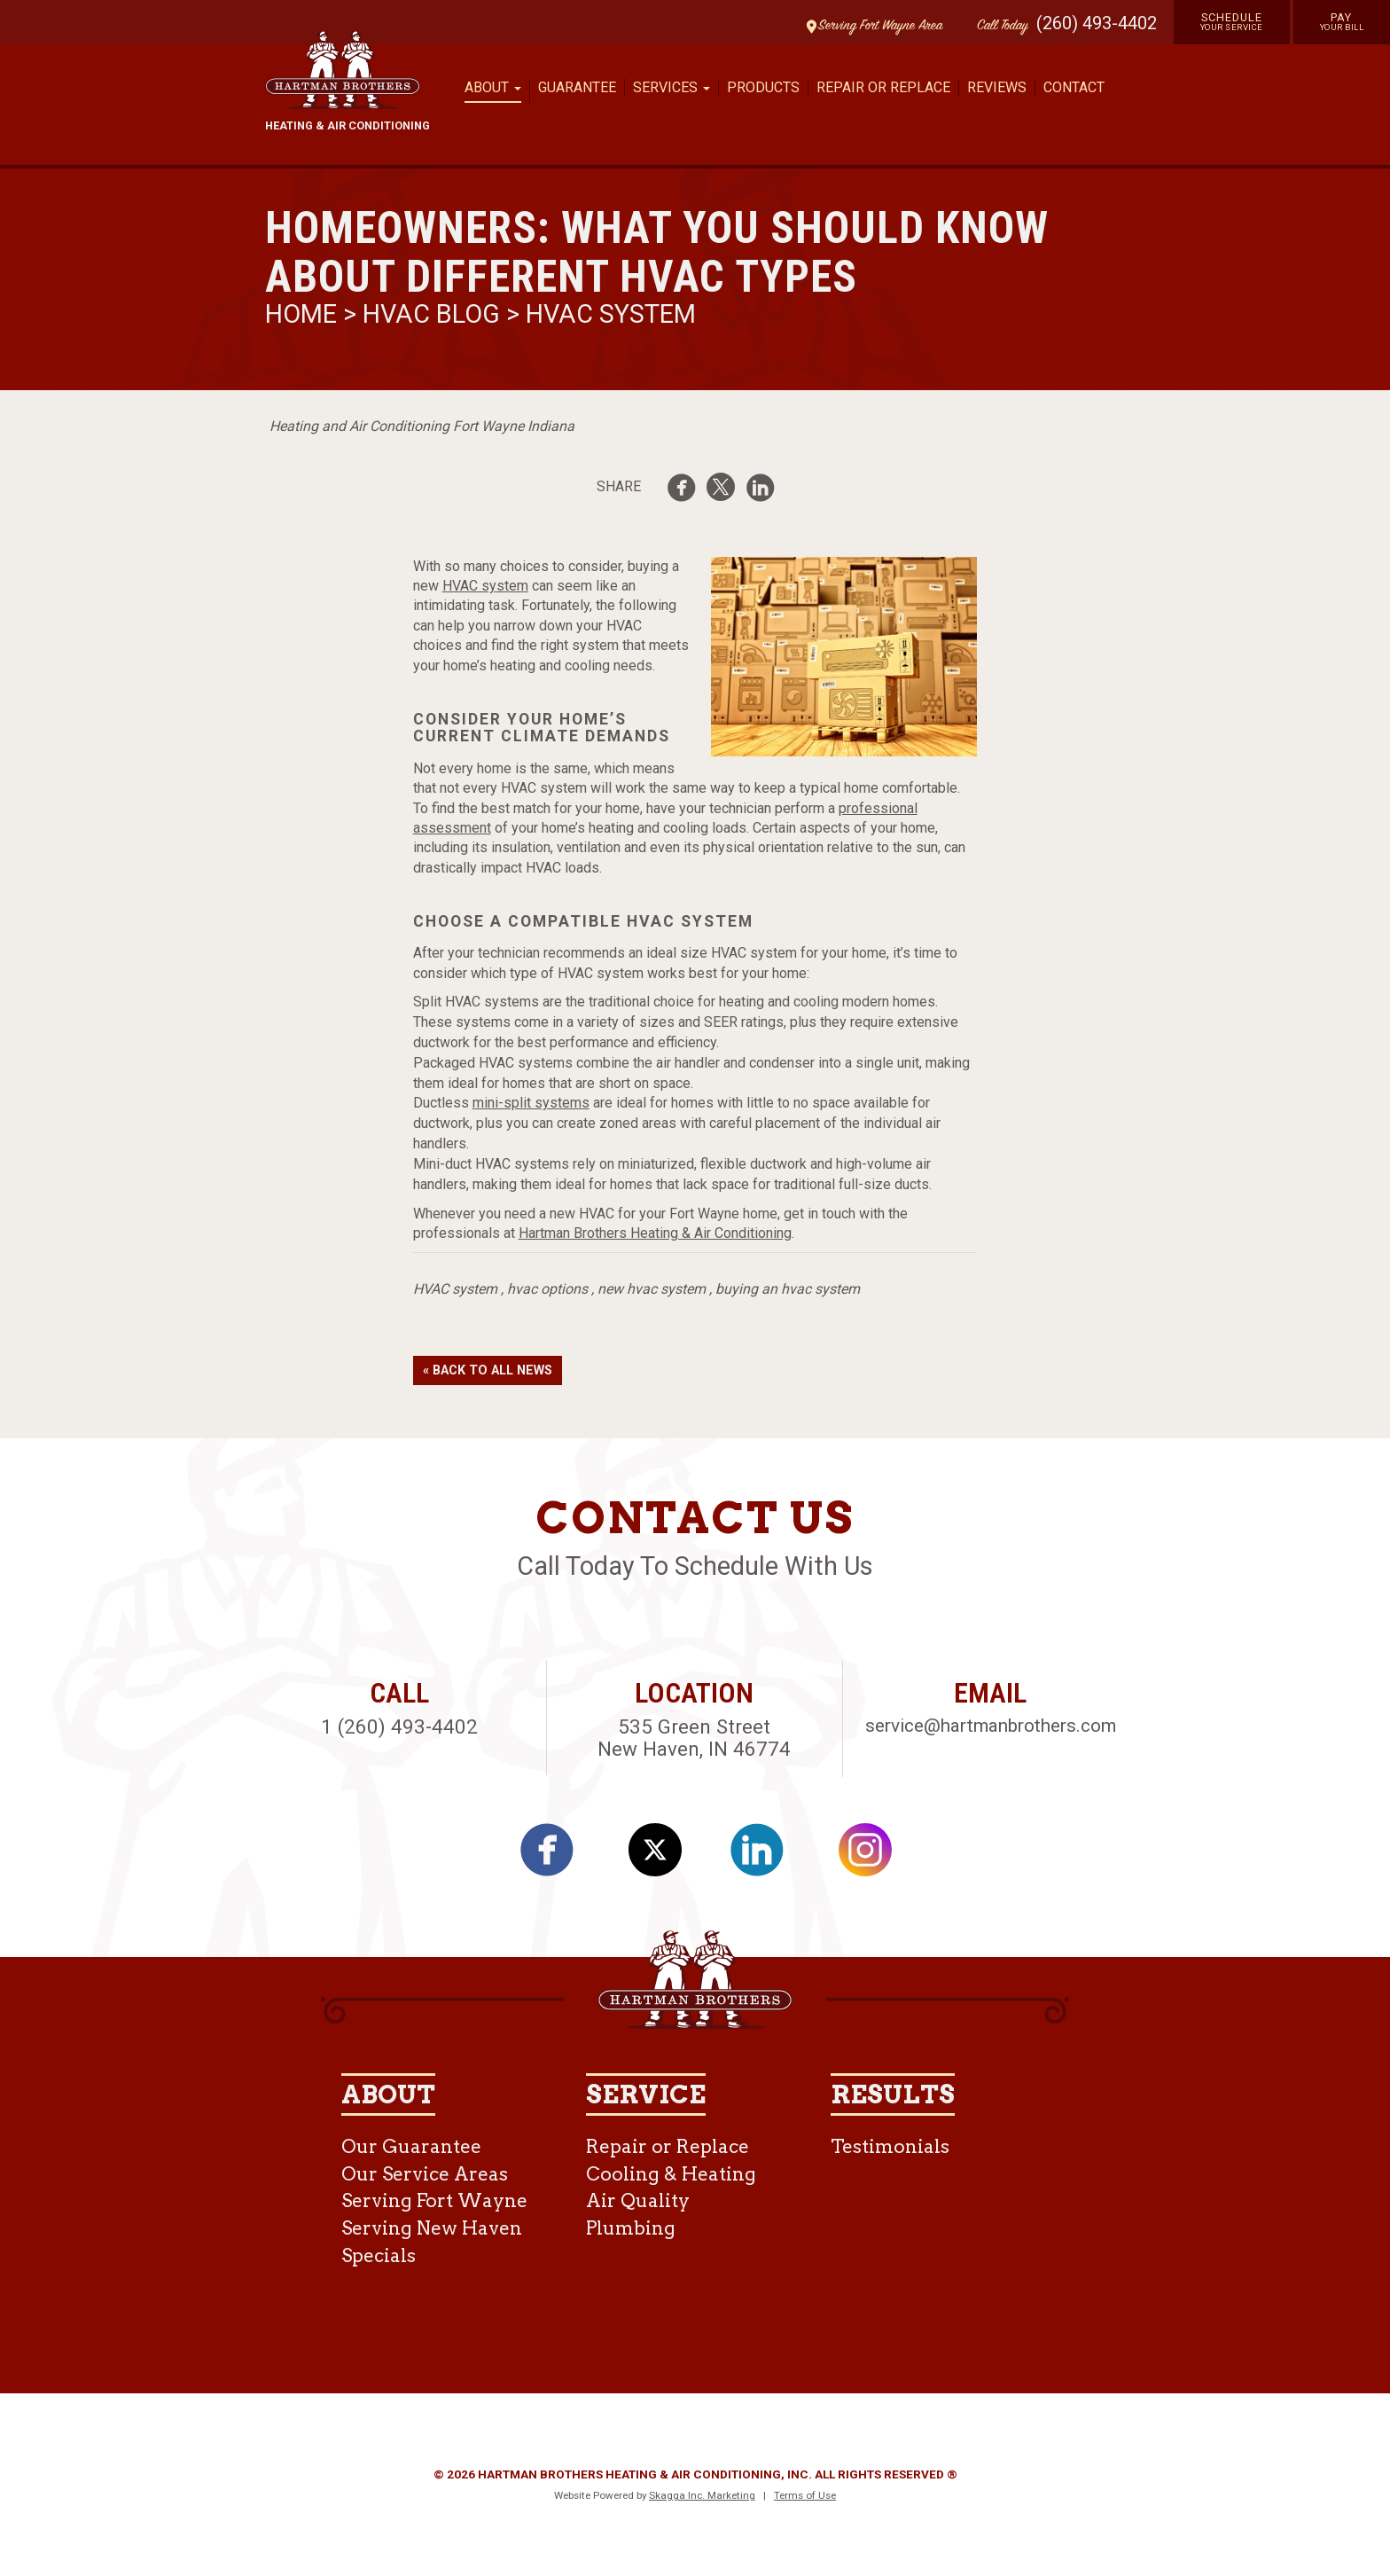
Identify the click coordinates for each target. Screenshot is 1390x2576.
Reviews (997, 87)
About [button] (493, 87)
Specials (378, 2255)
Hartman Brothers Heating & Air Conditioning (655, 1233)
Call (998, 26)
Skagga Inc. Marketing (702, 2495)
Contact (1074, 87)
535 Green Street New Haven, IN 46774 (694, 1737)
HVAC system (485, 585)
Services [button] (671, 87)
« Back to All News (487, 1370)
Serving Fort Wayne (434, 2200)
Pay (1342, 21)
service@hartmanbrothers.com (990, 1725)
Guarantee (577, 87)
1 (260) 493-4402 (399, 1726)
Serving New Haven (431, 2228)
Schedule (1231, 21)
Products (763, 87)
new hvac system (651, 1288)
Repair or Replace (883, 87)
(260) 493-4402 (1096, 23)
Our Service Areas (424, 2174)
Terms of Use (805, 2495)
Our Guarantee (411, 2146)
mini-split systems (531, 1102)
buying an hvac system (787, 1288)
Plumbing (630, 2228)
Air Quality (638, 2200)
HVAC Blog (431, 314)
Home (304, 314)
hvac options (547, 1288)
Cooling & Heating (671, 2174)
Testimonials (890, 2146)
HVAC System (611, 314)
